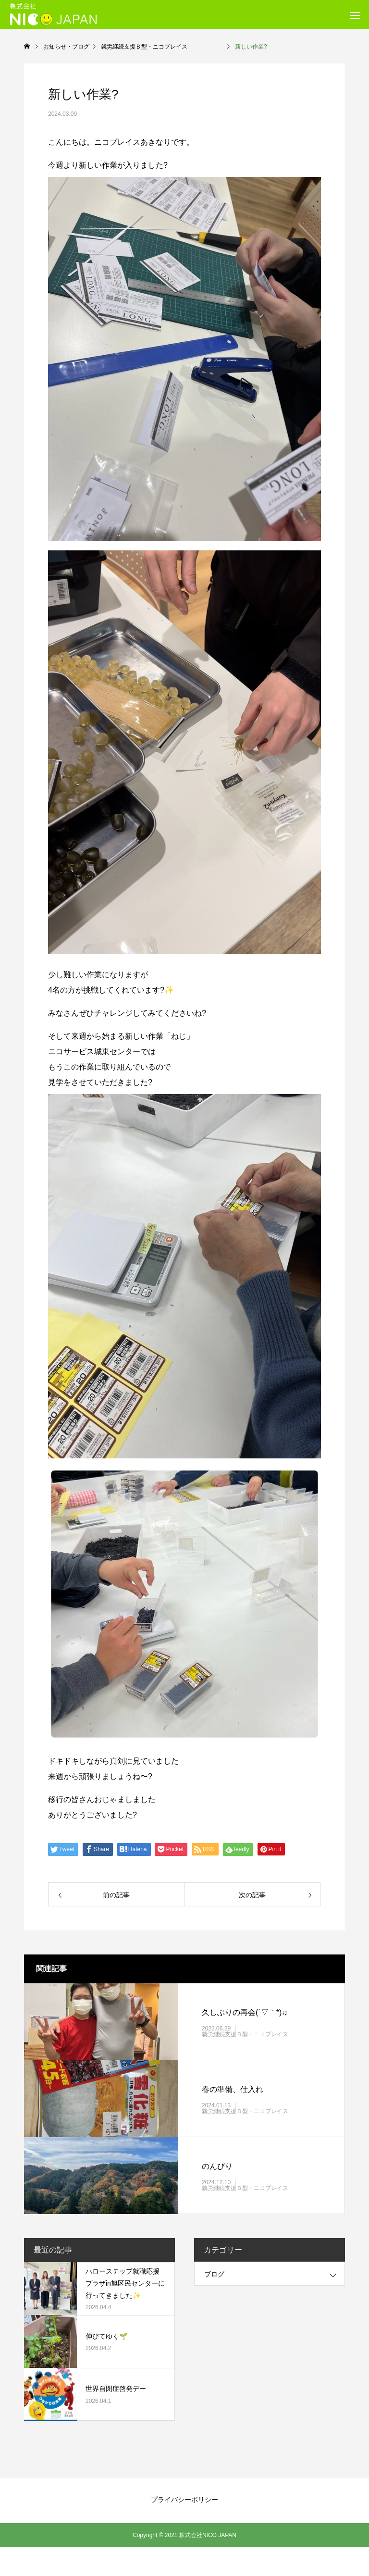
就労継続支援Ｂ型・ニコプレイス (262, 2034)
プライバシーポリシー (184, 2499)
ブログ (214, 2274)
